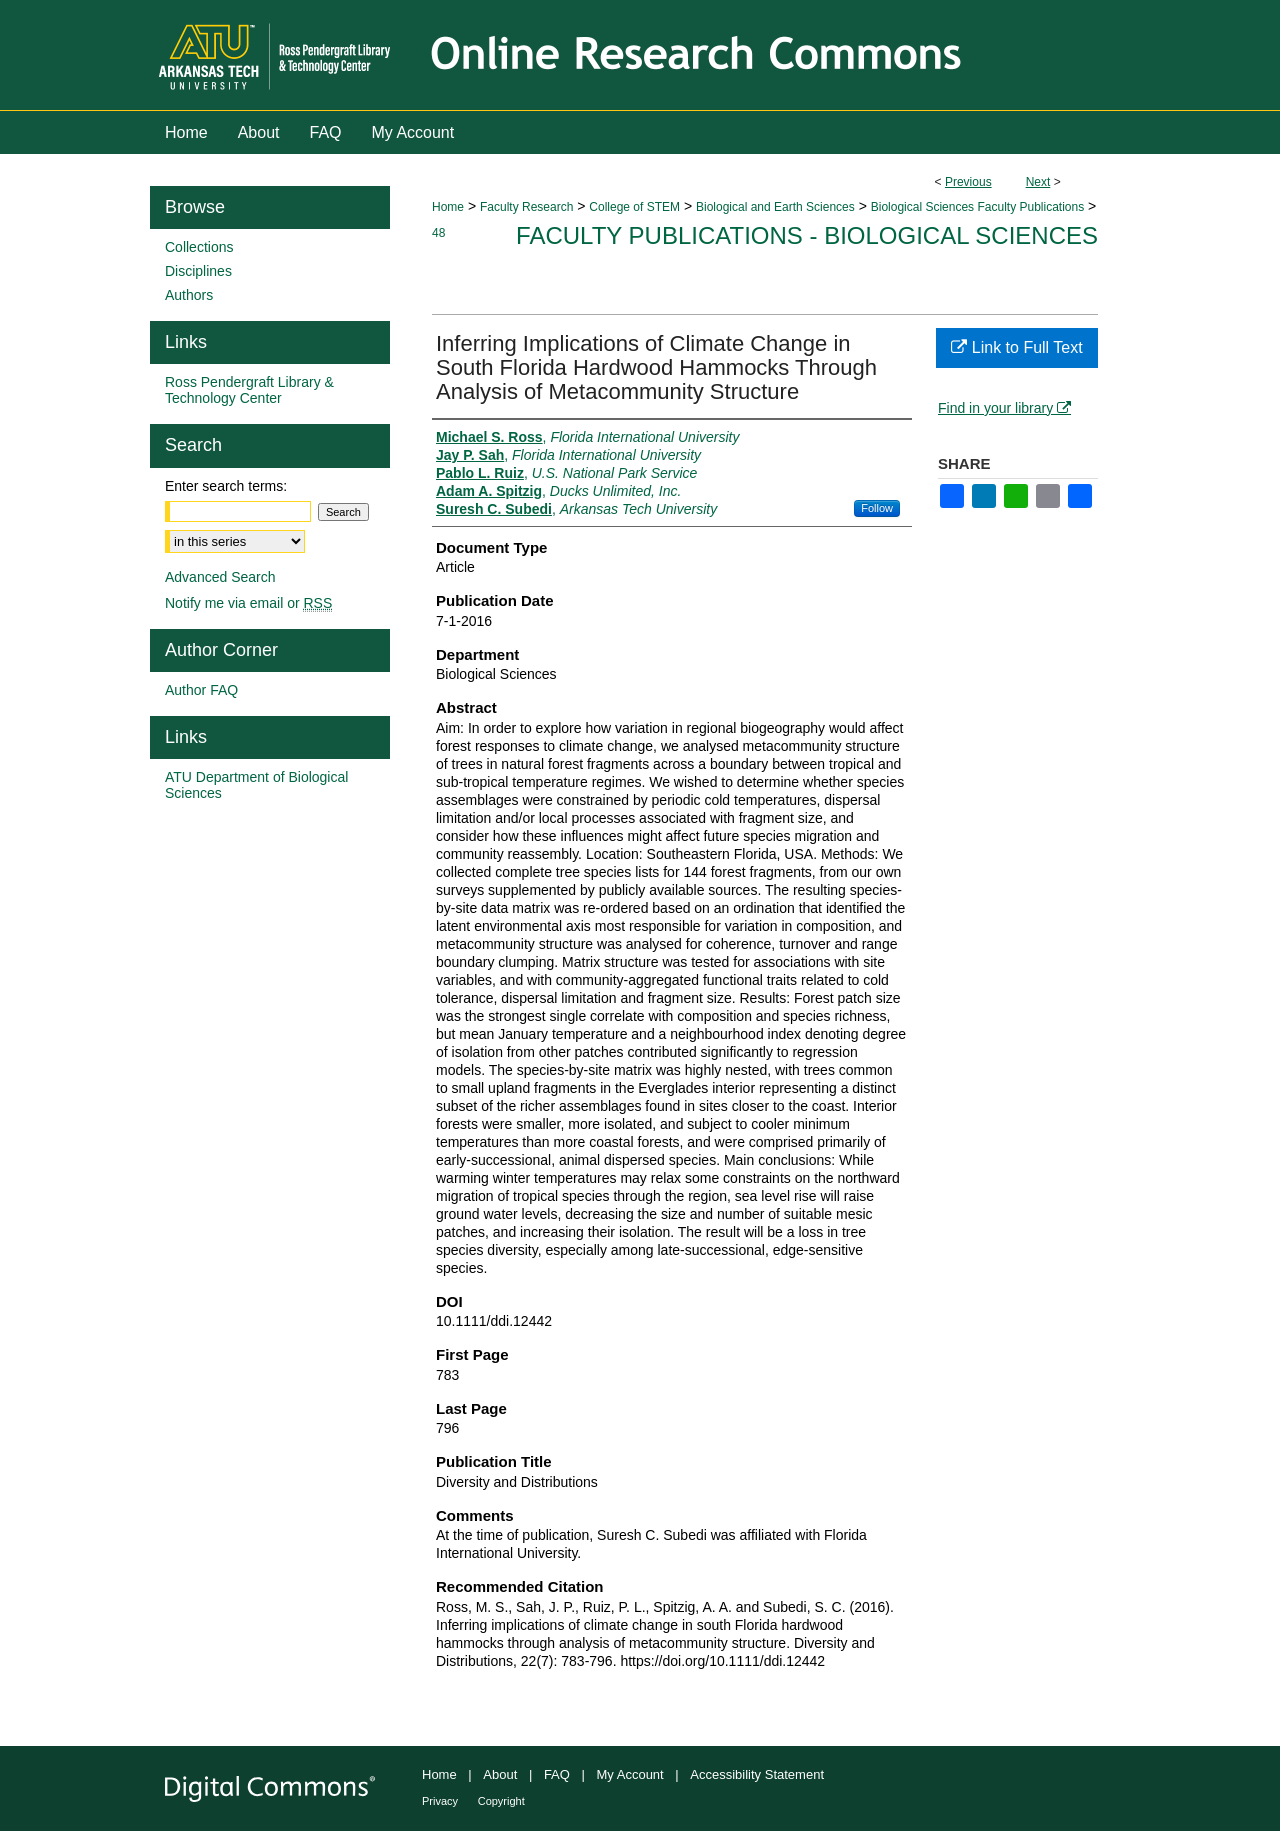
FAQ (557, 1774)
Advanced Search (220, 577)
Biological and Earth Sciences (775, 207)
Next (1038, 182)
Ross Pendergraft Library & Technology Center (249, 390)
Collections (199, 247)
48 (438, 233)
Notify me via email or (248, 603)
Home (448, 207)
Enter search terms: (226, 486)
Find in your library (1004, 408)
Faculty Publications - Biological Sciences (807, 235)
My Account (630, 1774)
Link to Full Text (1016, 347)
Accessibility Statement (757, 1774)
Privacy (440, 1801)
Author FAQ (201, 690)
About (500, 1774)
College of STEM (634, 207)
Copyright (501, 1801)
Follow (877, 508)
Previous (968, 182)
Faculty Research (526, 207)
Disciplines (198, 271)
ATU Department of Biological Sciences (256, 785)
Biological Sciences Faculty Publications (977, 207)
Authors (189, 295)
